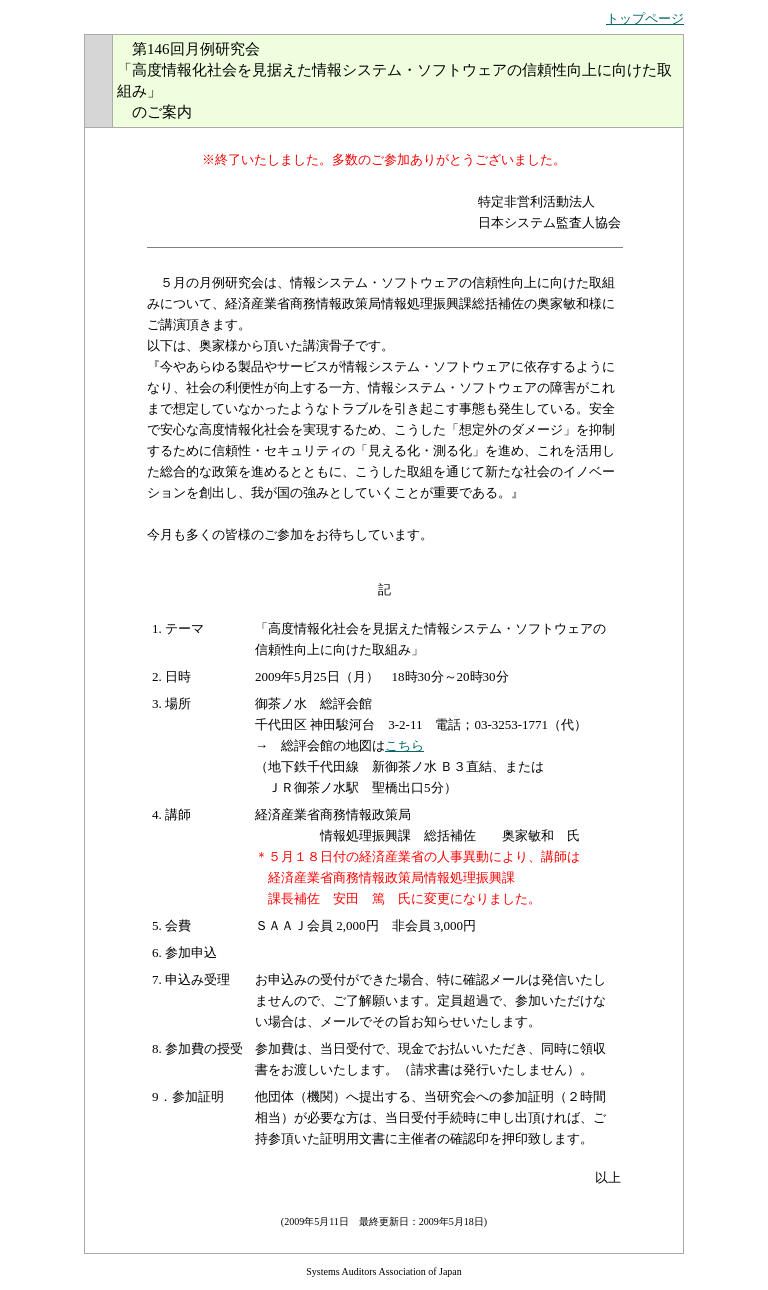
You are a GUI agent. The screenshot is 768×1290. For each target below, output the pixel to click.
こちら (404, 745)
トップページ (645, 18)
